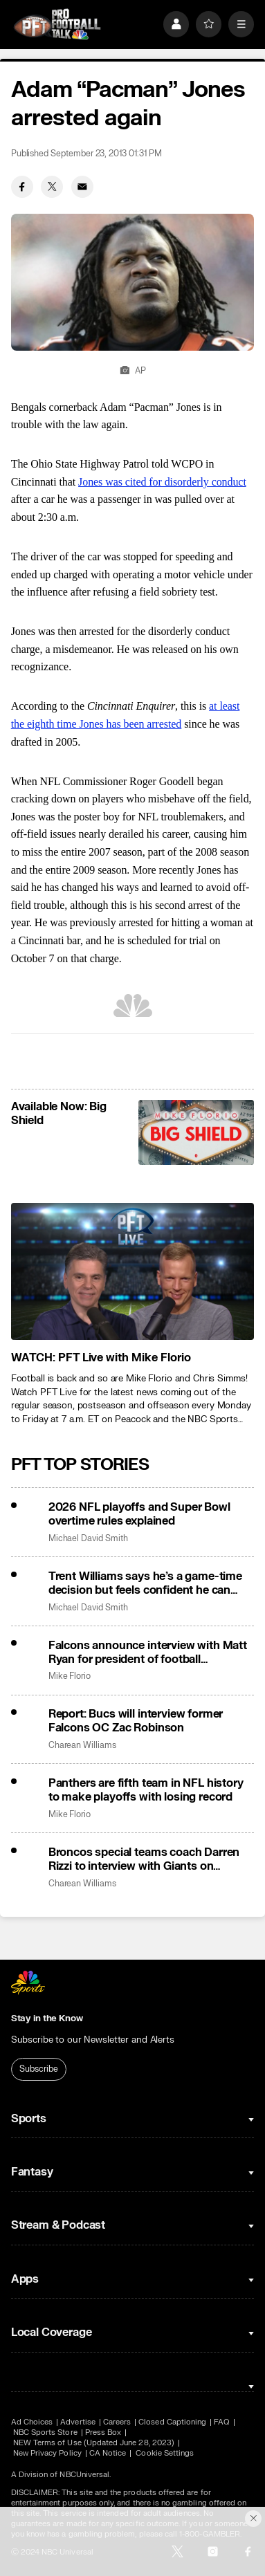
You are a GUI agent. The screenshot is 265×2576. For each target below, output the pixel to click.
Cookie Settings (165, 2453)
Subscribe (38, 2068)
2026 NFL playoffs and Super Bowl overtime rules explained (139, 1514)
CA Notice (108, 2453)
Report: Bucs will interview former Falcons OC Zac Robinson (135, 1721)
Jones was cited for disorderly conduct (162, 482)
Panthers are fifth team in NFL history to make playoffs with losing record (146, 1790)
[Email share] (82, 187)
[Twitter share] (52, 187)
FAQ (222, 2422)
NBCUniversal (84, 2474)
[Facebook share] (22, 187)
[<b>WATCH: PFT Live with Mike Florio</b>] (133, 1271)
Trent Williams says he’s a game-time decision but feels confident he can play (145, 1583)
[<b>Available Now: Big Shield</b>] (196, 1132)
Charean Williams (82, 1745)
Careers (117, 2422)
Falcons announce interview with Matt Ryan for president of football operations (147, 1652)
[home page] (57, 24)
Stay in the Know (47, 2018)
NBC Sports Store (45, 2432)
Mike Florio (69, 1676)
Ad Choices (32, 2422)
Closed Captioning (172, 2422)
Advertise (77, 2422)
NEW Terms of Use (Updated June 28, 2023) (93, 2443)
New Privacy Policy (47, 2453)
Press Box (103, 2432)
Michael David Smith (88, 1539)
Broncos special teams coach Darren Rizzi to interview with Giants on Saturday (144, 1859)
